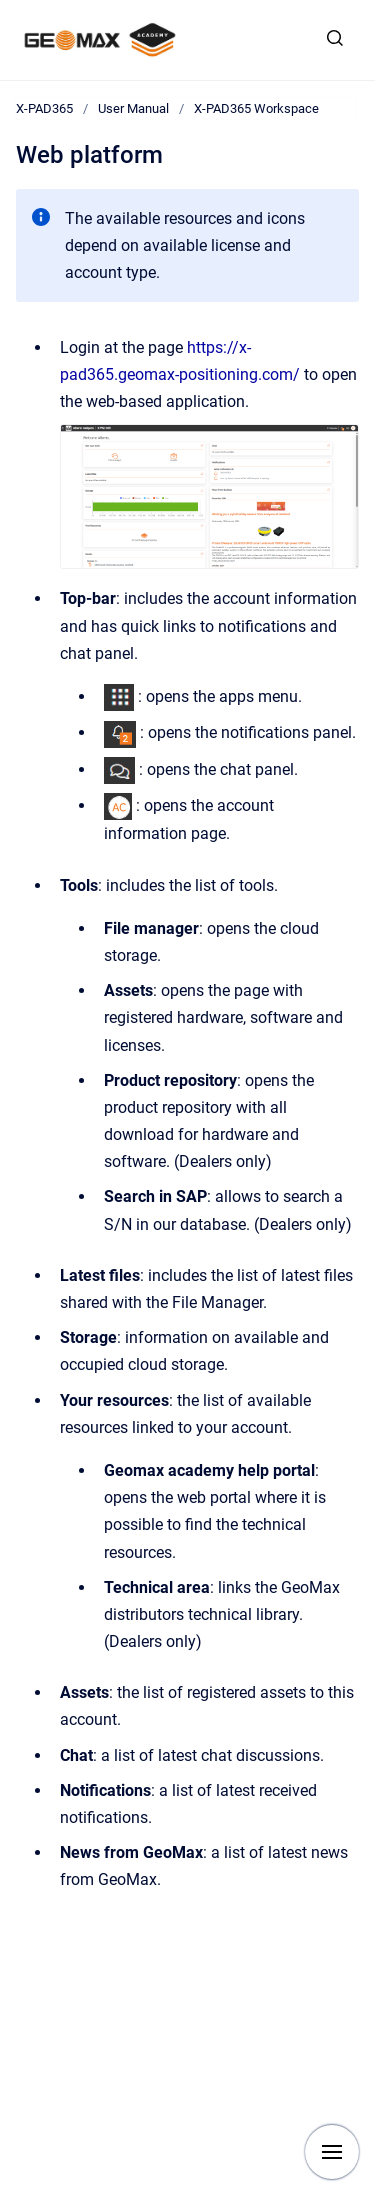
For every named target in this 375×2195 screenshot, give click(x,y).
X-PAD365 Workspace (256, 108)
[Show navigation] (332, 2152)
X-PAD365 (44, 108)
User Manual (133, 108)
